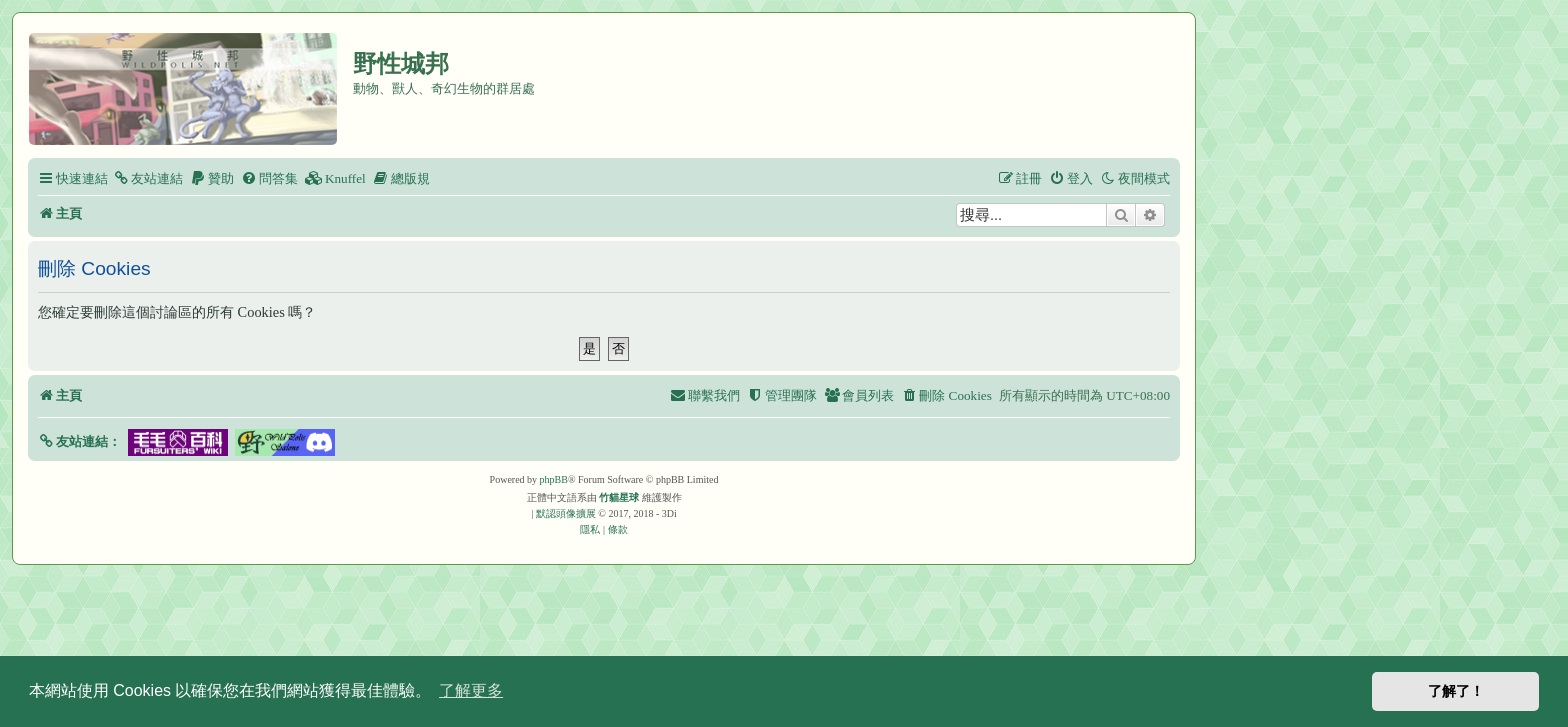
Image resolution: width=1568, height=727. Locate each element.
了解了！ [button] (1456, 691)
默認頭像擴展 (566, 513)
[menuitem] (148, 178)
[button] (79, 441)
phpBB (554, 479)
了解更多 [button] (471, 690)
